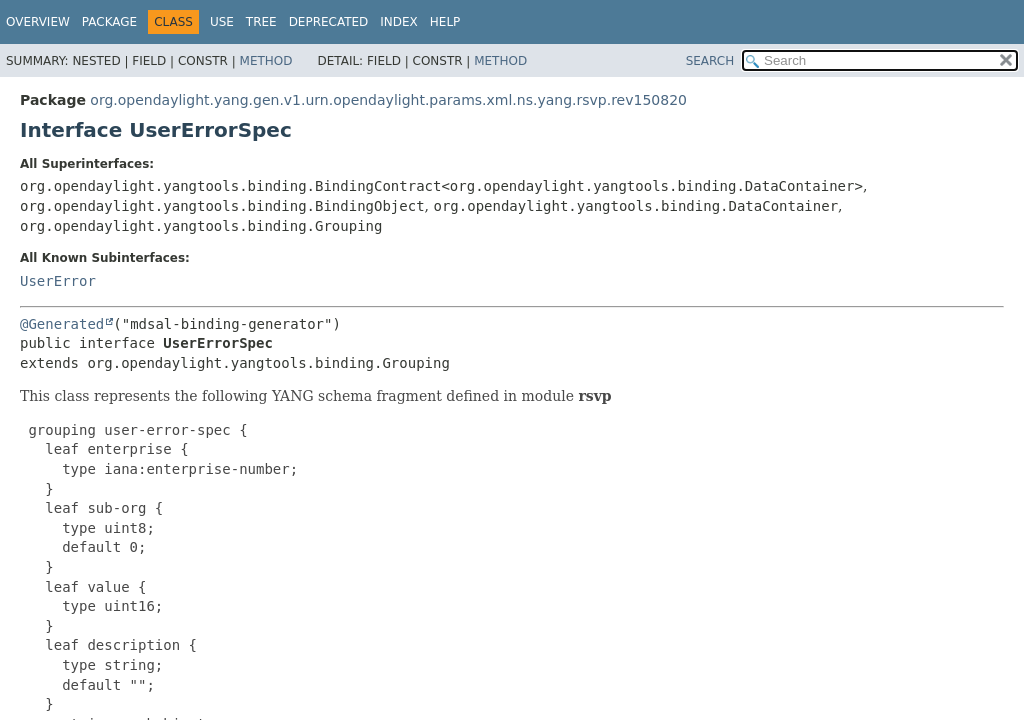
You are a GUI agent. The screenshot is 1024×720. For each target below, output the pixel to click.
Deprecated (329, 22)
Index (399, 22)
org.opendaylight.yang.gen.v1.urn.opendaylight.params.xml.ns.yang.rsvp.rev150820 (388, 100)
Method (266, 61)
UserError (58, 281)
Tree (261, 22)
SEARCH (710, 61)
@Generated (62, 324)
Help (445, 22)
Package (109, 22)
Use (222, 22)
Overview (38, 22)
